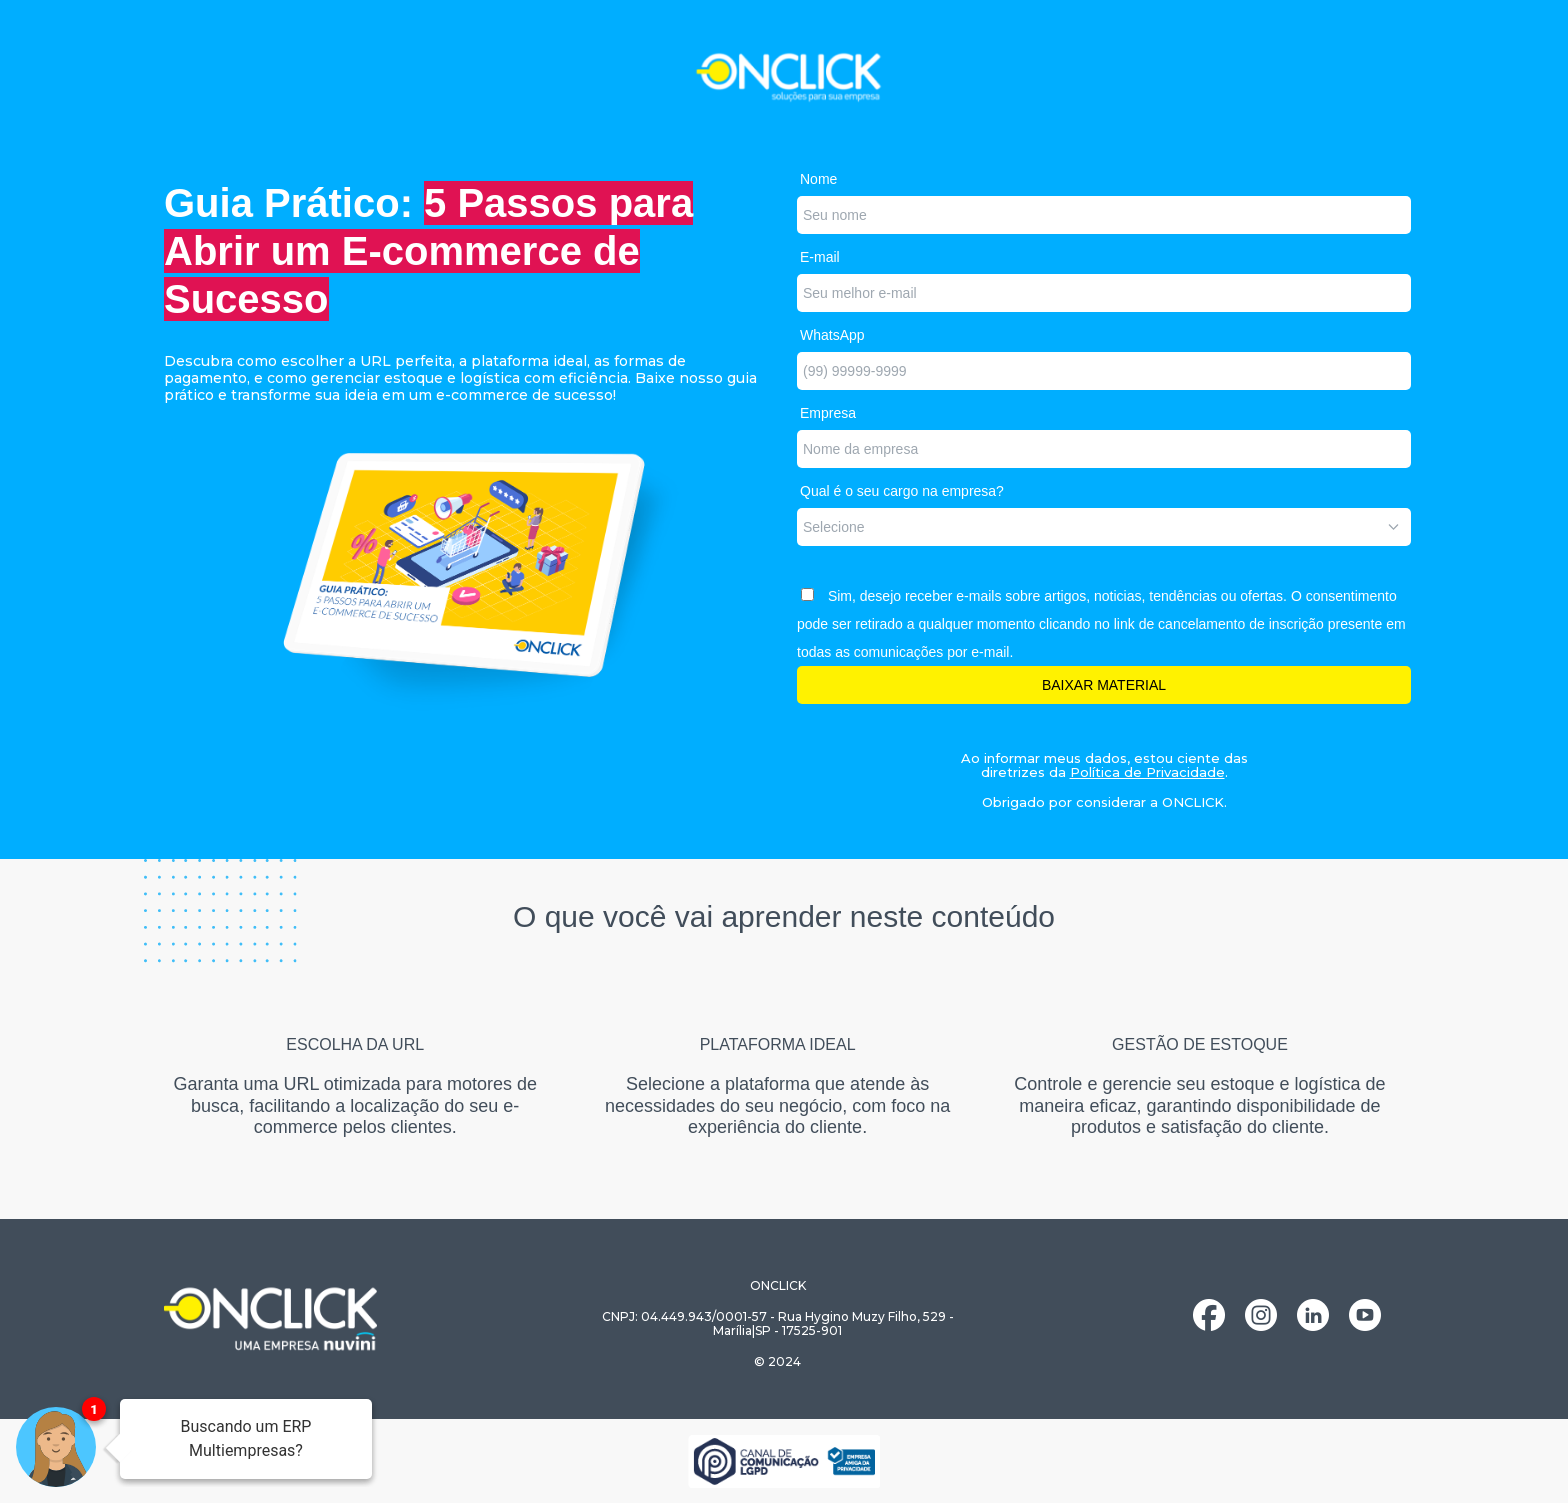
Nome (818, 179)
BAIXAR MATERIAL (1104, 685)
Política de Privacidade (1147, 772)
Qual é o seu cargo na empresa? (902, 491)
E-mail (820, 257)
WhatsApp (832, 335)
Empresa (828, 413)
